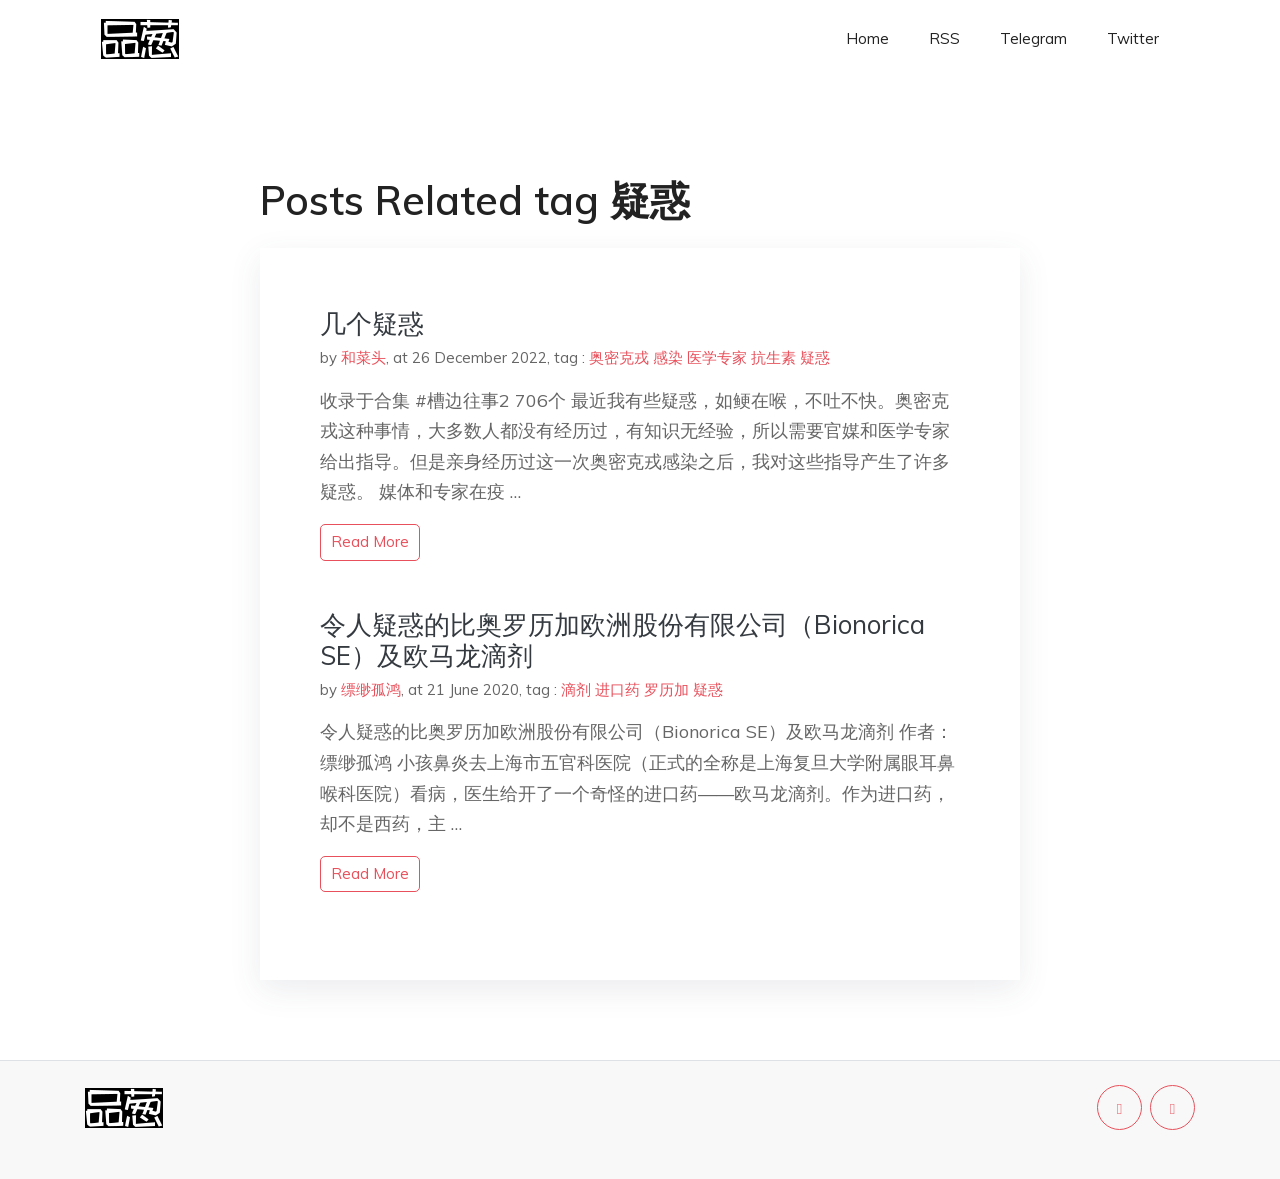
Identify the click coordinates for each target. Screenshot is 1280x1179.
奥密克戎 (619, 357)
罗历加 (666, 689)
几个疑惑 (372, 323)
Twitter (1133, 38)
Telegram (1033, 38)
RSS (944, 38)
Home (867, 38)
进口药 (617, 689)
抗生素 (773, 357)
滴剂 (576, 689)
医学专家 (717, 357)
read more (370, 541)
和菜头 (363, 357)
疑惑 (815, 357)
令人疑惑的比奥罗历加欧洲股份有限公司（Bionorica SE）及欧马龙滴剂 (622, 640)
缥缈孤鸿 (371, 689)
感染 (668, 357)
